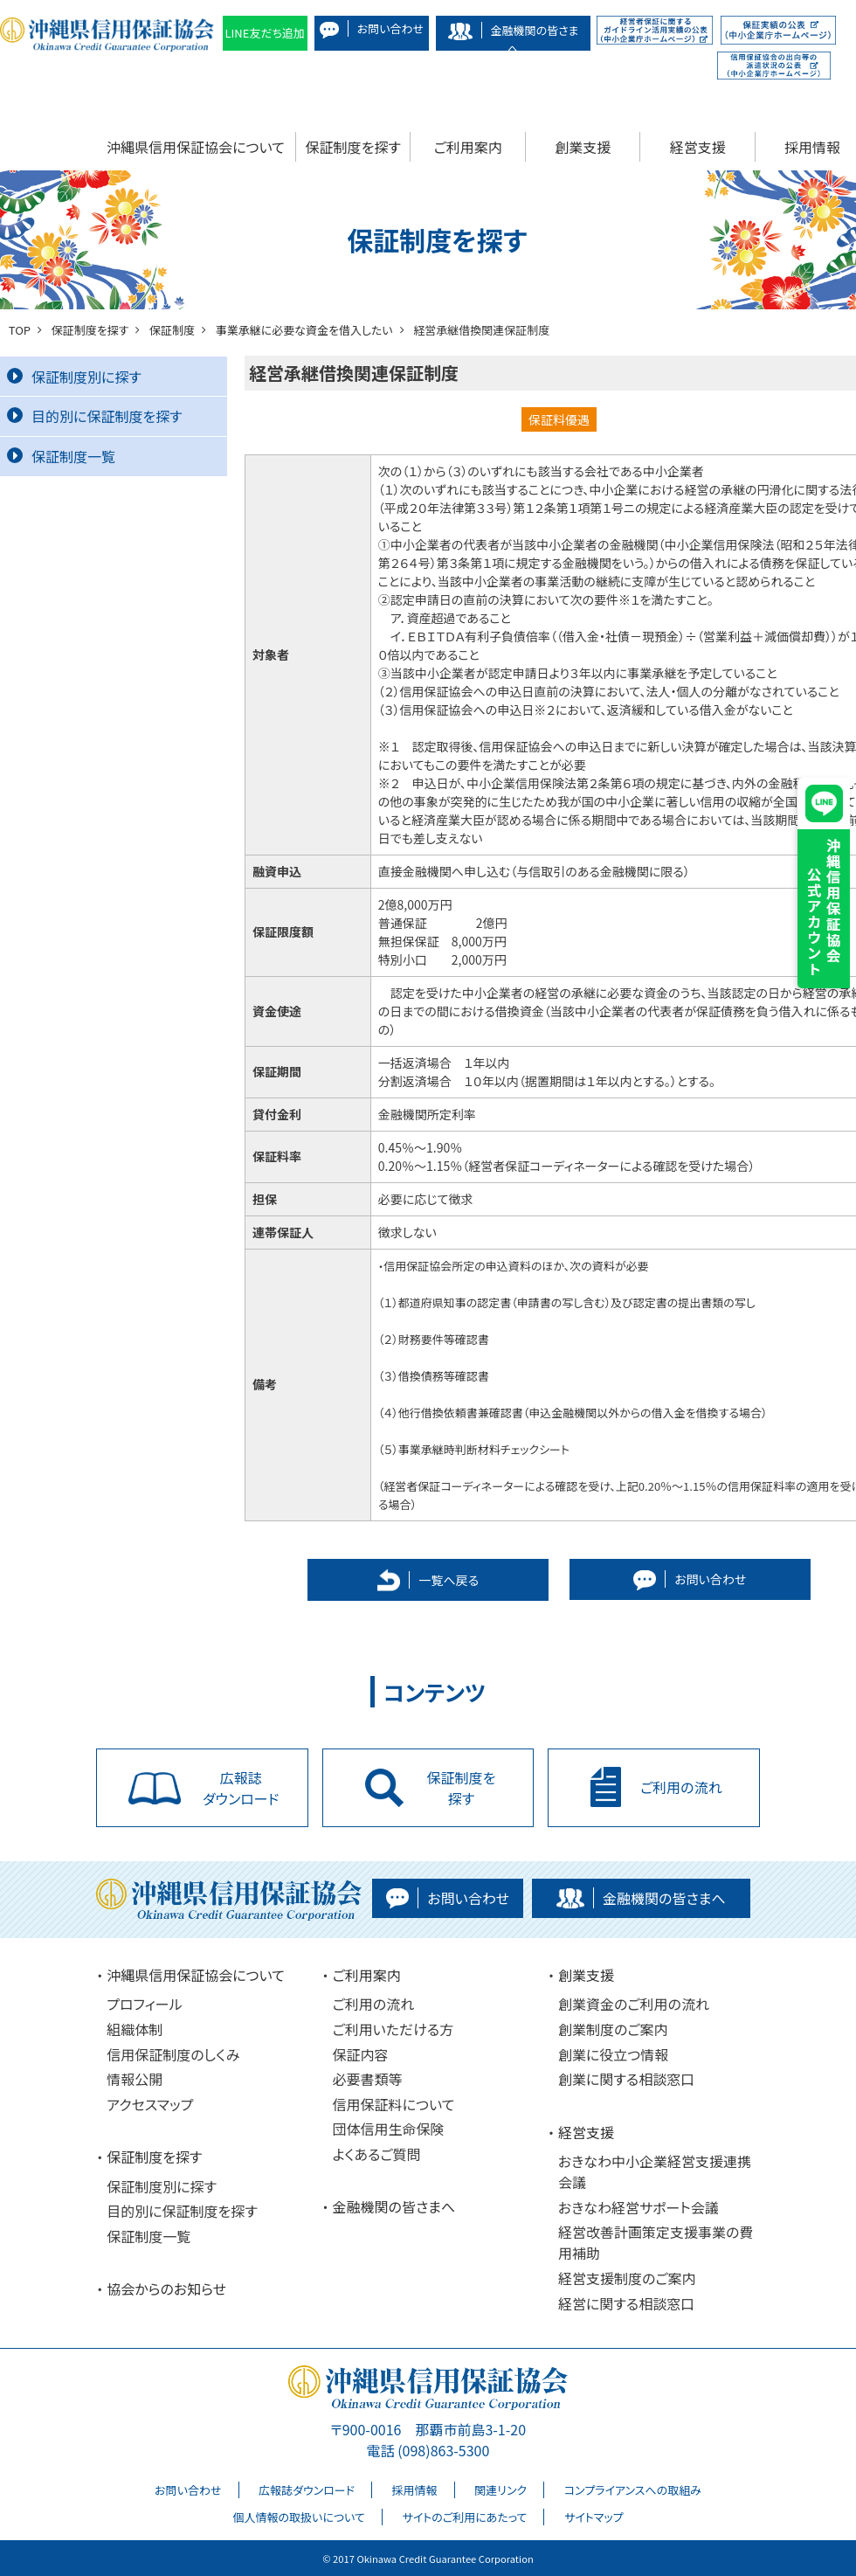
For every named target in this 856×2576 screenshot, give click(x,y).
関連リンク (500, 2490)
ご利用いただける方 (393, 2029)
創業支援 (583, 146)
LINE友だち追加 (264, 32)
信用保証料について (394, 2104)
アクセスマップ (150, 2104)
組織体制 (134, 2029)
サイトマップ (594, 2517)
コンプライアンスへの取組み (632, 2490)
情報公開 (134, 2078)
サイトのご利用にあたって (464, 2517)
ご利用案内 (468, 146)
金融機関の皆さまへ (394, 2206)
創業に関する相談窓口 (626, 2078)
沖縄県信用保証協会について (196, 146)
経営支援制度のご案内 (627, 2278)
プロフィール (144, 2003)
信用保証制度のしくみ (173, 2054)
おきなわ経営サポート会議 (638, 2207)
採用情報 (415, 2490)
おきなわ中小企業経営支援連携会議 (654, 2171)
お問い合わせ (188, 2490)
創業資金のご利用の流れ (633, 2003)
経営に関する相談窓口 (626, 2303)
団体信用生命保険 (389, 2128)
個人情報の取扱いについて (298, 2517)
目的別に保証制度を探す (95, 415)
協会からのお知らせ (166, 2288)
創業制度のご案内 (613, 2029)
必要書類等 (368, 2078)
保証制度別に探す (74, 376)
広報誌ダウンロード (307, 2490)
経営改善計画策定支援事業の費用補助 (655, 2242)
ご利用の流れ (374, 2003)
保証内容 (361, 2054)
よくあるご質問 (377, 2153)
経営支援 (698, 146)
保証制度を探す (353, 146)
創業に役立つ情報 (613, 2054)
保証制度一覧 (61, 456)
